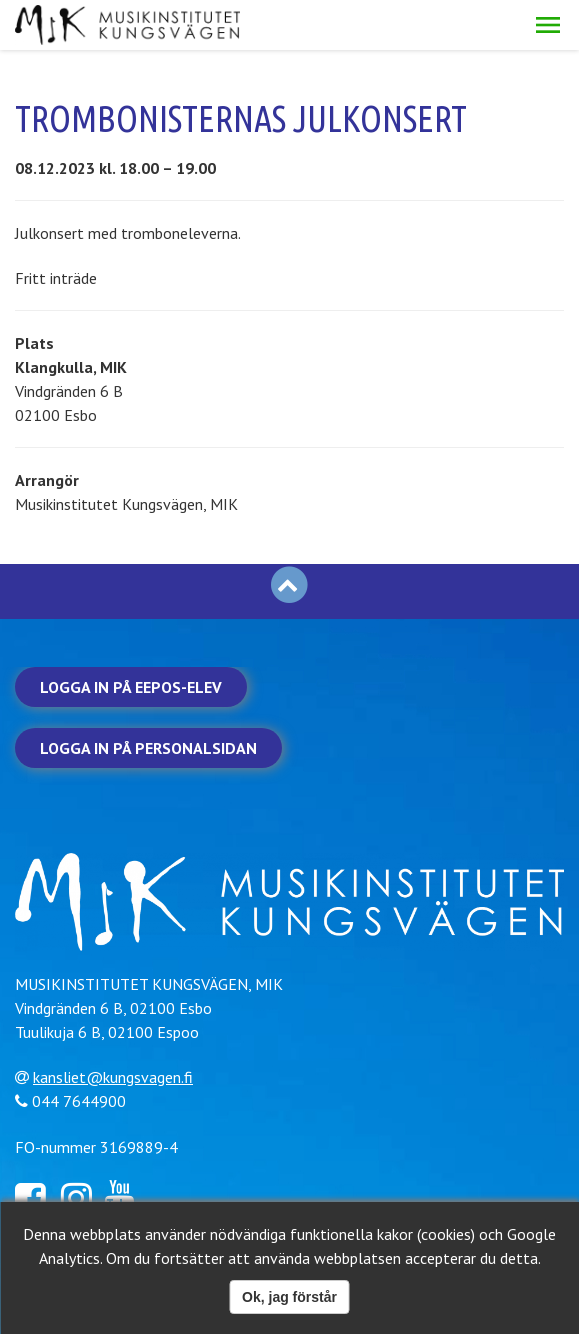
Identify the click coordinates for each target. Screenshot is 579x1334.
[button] (548, 25)
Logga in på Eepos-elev (131, 687)
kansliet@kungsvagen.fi (113, 1077)
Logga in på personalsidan (148, 748)
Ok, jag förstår (289, 1297)
